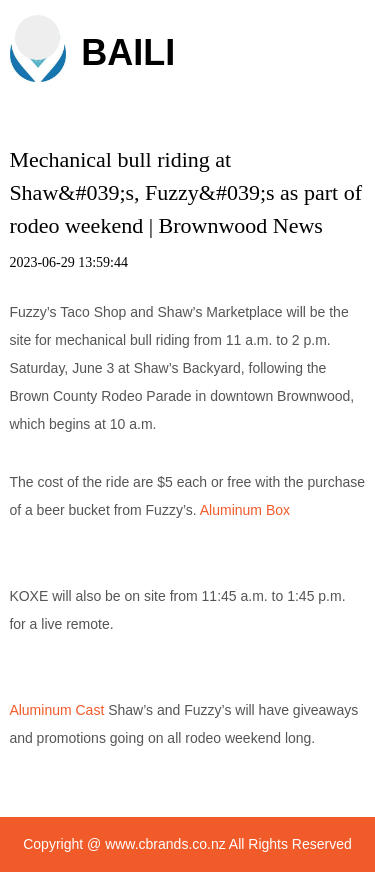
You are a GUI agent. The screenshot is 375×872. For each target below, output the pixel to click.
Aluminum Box (245, 510)
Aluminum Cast (56, 710)
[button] (37, 37)
